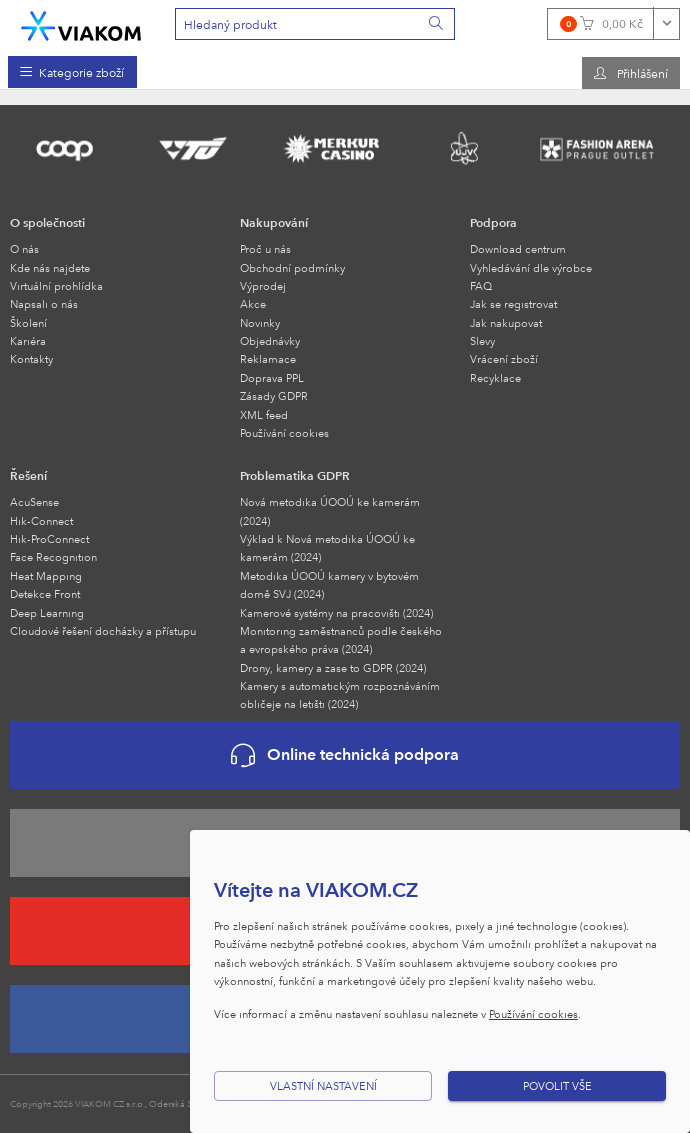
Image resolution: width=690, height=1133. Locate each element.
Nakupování (274, 222)
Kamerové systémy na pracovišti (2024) (336, 612)
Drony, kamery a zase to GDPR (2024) (333, 667)
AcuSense (34, 501)
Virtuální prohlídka (56, 285)
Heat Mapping (46, 575)
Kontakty (31, 358)
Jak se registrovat (513, 303)
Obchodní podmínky (292, 267)
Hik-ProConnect (49, 538)
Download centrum (518, 248)
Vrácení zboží (504, 358)
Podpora (493, 222)
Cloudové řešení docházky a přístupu (103, 630)
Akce (253, 303)
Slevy (482, 340)
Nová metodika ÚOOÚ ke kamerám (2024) (330, 510)
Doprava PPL (272, 377)
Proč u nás (265, 248)
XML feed (264, 414)
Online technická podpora (345, 755)
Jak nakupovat (506, 322)
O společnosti (47, 222)
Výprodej (263, 285)
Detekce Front (45, 593)
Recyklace (495, 377)
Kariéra (28, 340)
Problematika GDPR (295, 475)
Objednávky (270, 340)
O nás (24, 248)
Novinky (260, 322)
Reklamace (268, 358)
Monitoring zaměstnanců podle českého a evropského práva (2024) (341, 639)
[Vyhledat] (437, 24)
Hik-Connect (41, 520)
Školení (28, 322)
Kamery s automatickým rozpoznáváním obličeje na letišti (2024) (340, 694)
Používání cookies (284, 432)
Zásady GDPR (274, 395)
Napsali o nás (44, 303)
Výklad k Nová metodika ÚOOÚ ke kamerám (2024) (327, 547)
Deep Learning (47, 612)
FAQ (481, 285)
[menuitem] (72, 72)
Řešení (28, 475)
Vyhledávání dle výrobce (531, 267)
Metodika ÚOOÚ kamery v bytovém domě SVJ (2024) (329, 584)
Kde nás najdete (50, 267)
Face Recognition (53, 556)
